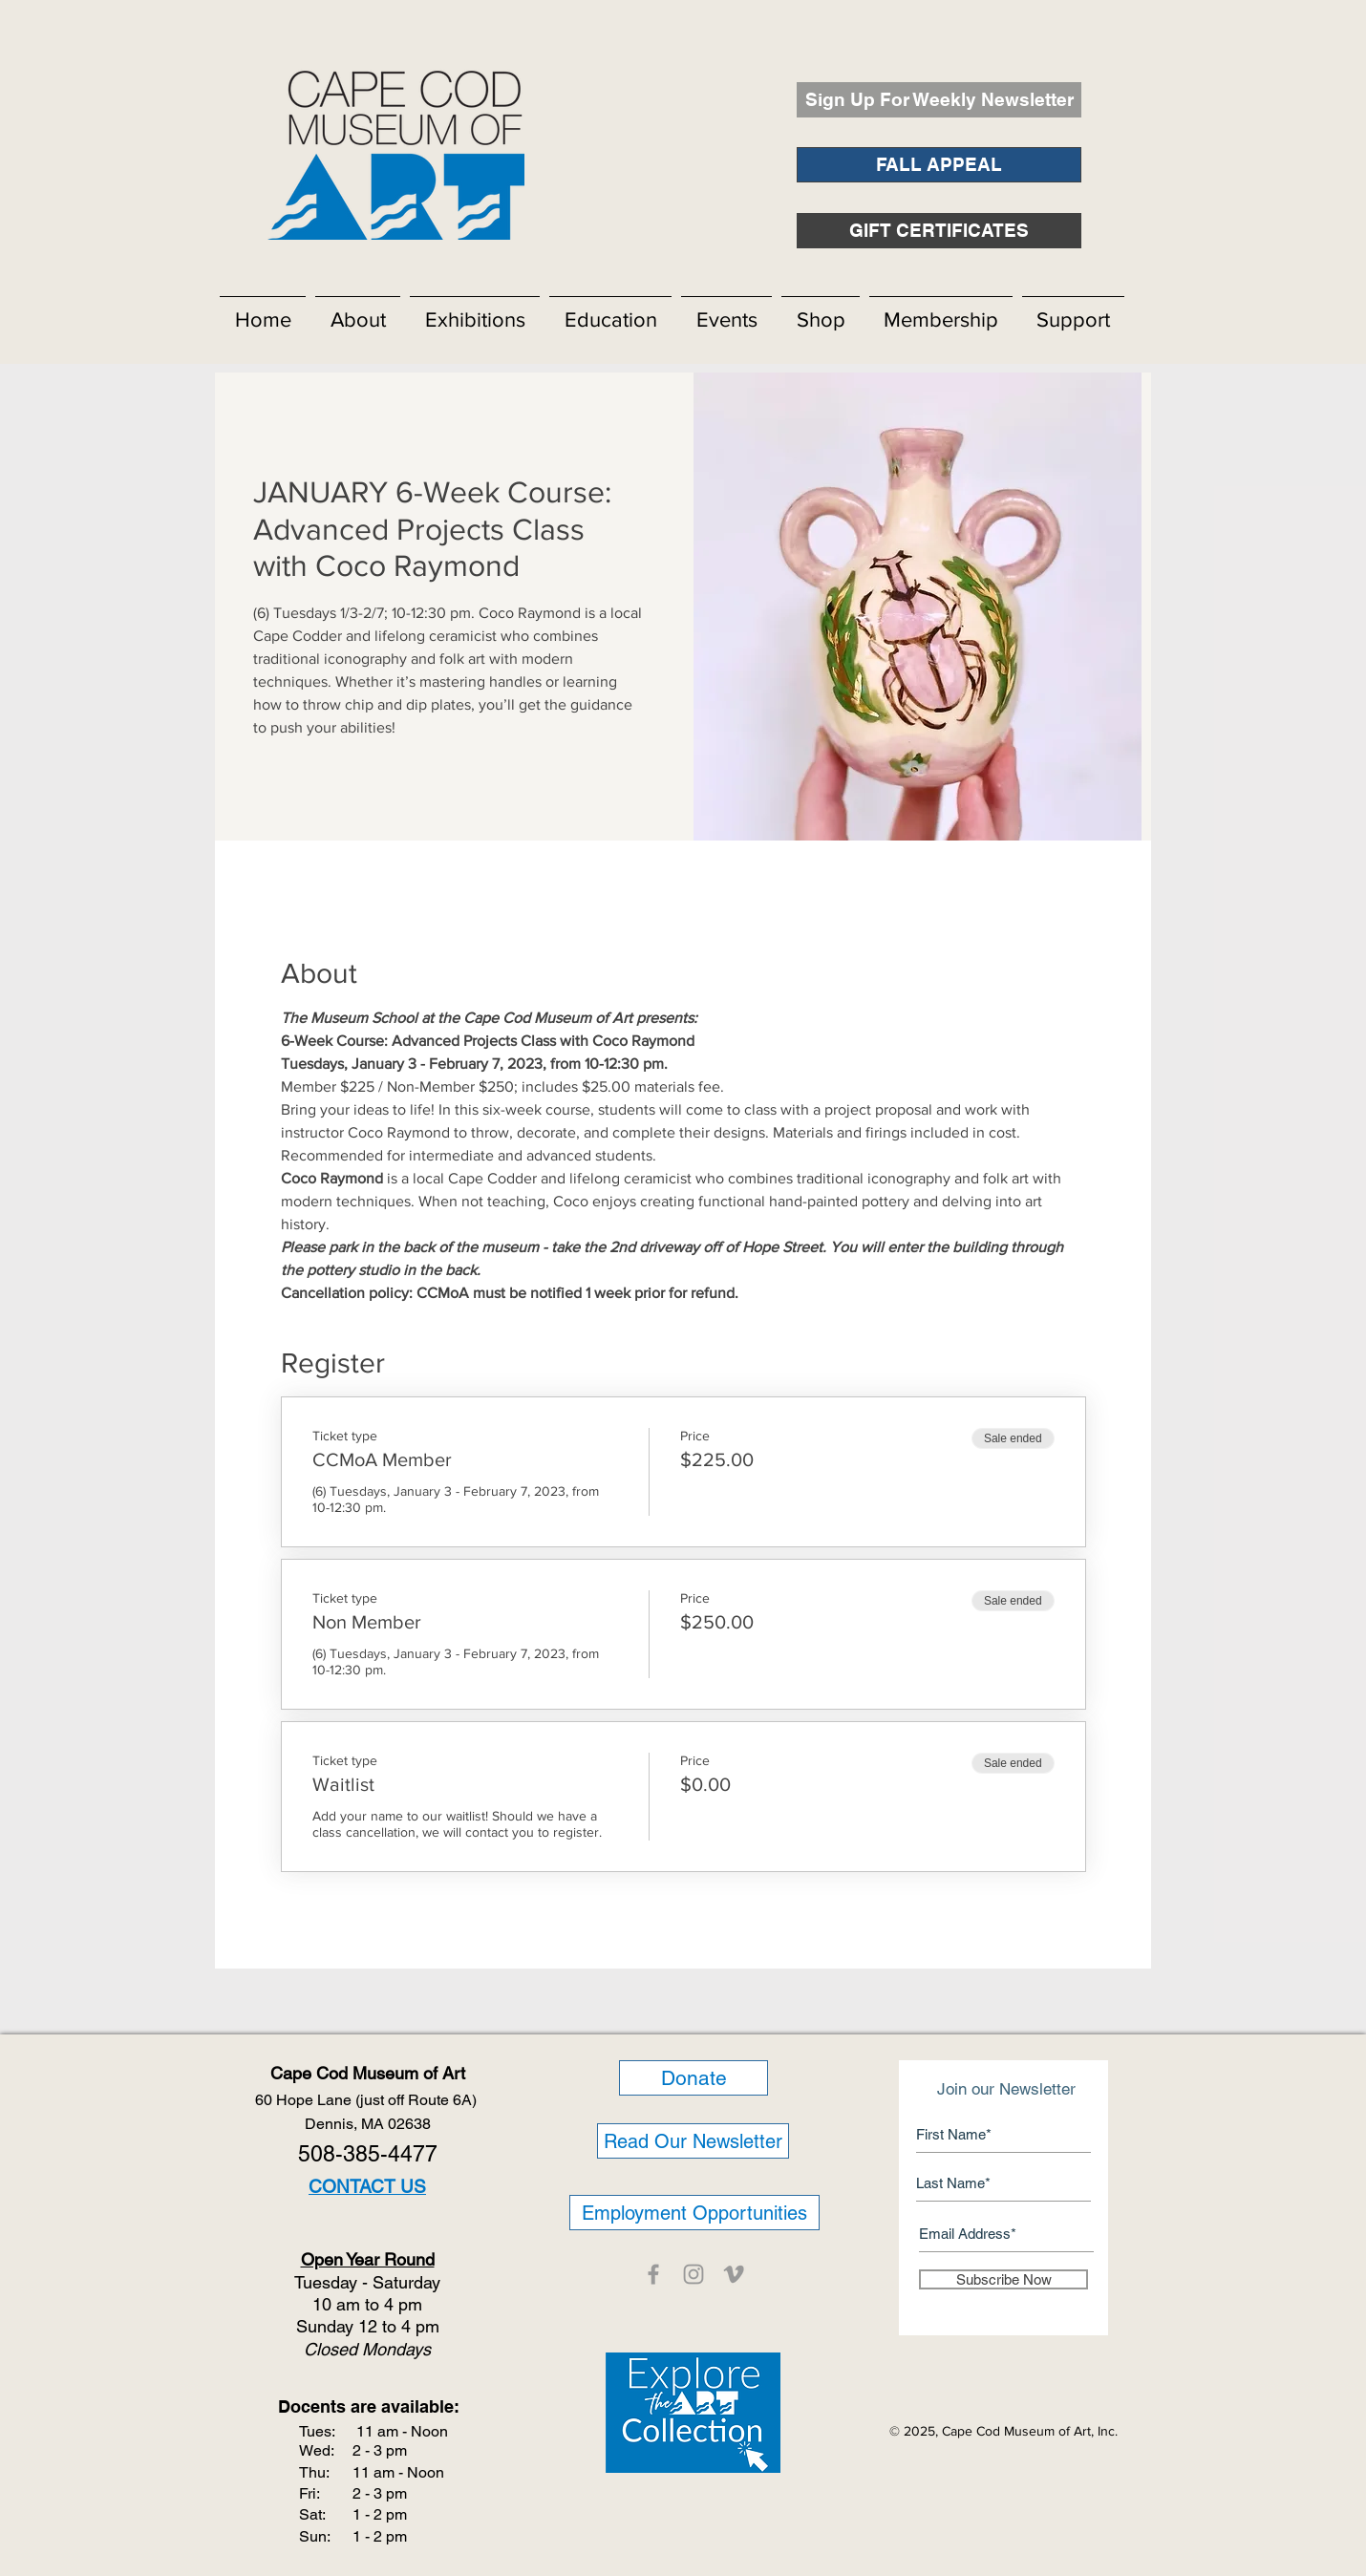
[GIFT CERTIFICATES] (939, 230)
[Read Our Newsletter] (693, 2141)
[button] (357, 311)
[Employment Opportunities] (694, 2212)
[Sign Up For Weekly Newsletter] (939, 99)
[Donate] (693, 2078)
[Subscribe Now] (1003, 2279)
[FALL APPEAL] (939, 164)
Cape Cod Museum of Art (367, 2073)
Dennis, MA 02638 (368, 2124)
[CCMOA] (653, 2274)
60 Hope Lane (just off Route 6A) (367, 2100)
